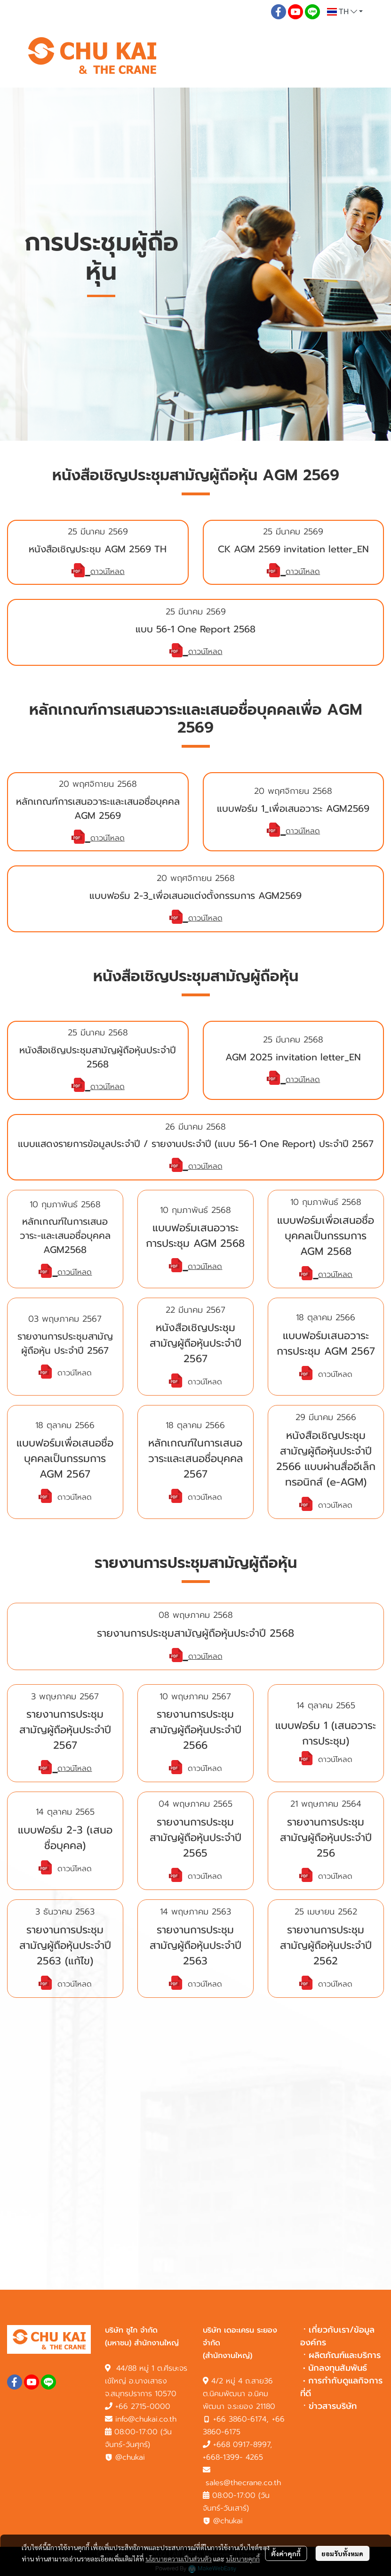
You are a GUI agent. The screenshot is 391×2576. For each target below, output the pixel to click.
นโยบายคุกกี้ (243, 2558)
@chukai (125, 2457)
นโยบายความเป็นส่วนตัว (178, 2558)
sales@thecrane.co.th (243, 2482)
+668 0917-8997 (241, 2444)
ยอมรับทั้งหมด (342, 2553)
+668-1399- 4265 (233, 2457)
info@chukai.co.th (145, 2419)
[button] (345, 11)
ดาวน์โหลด (107, 571)
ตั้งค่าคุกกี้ (286, 2553)
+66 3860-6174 (239, 2419)
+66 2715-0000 (142, 2406)
